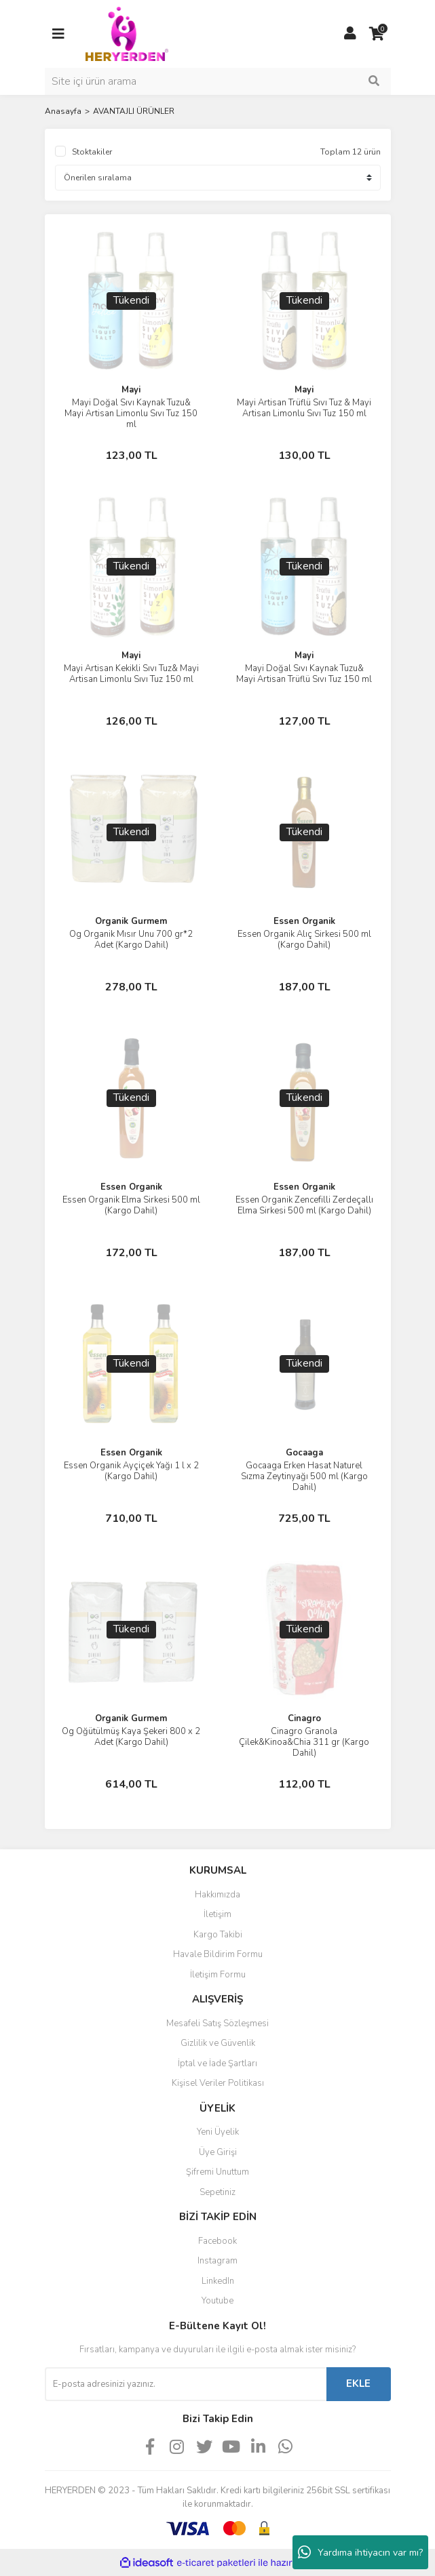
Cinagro (304, 1718)
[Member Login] (350, 34)
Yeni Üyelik (218, 2132)
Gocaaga (304, 1453)
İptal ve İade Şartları (217, 2063)
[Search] (218, 81)
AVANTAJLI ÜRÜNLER (133, 111)
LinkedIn (218, 2281)
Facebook (217, 2241)
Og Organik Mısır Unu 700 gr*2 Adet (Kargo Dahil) (131, 939)
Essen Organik (304, 921)
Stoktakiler (92, 151)
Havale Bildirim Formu (218, 1954)
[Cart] (377, 33)
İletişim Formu (218, 1975)
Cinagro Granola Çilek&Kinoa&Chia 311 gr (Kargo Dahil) (304, 1742)
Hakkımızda (217, 1895)
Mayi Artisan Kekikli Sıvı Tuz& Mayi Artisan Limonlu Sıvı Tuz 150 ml (131, 673)
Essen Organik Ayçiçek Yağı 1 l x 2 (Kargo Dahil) (131, 1471)
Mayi (130, 390)
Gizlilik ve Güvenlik (218, 2043)
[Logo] (127, 33)
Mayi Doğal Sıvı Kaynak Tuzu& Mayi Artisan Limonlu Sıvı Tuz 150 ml (130, 413)
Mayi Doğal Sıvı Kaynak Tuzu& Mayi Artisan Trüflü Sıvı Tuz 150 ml (304, 673)
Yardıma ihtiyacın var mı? (360, 2552)
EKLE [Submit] (358, 2383)
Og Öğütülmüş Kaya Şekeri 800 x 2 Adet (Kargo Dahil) (131, 1736)
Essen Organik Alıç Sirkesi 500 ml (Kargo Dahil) (304, 939)
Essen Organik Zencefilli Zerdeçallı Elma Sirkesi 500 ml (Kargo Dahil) (304, 1205)
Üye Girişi (218, 2152)
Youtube (217, 2301)
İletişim (217, 1914)
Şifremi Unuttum (217, 2172)
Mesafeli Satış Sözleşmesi (217, 2023)
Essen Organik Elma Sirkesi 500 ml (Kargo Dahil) (131, 1205)
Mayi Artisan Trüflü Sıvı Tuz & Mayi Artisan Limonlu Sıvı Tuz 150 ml (304, 408)
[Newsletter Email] (185, 2384)
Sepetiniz (217, 2192)
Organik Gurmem (131, 921)
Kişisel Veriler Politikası (218, 2083)
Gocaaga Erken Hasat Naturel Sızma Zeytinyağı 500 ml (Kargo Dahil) (304, 1476)
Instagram (217, 2261)
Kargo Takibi (217, 1935)
